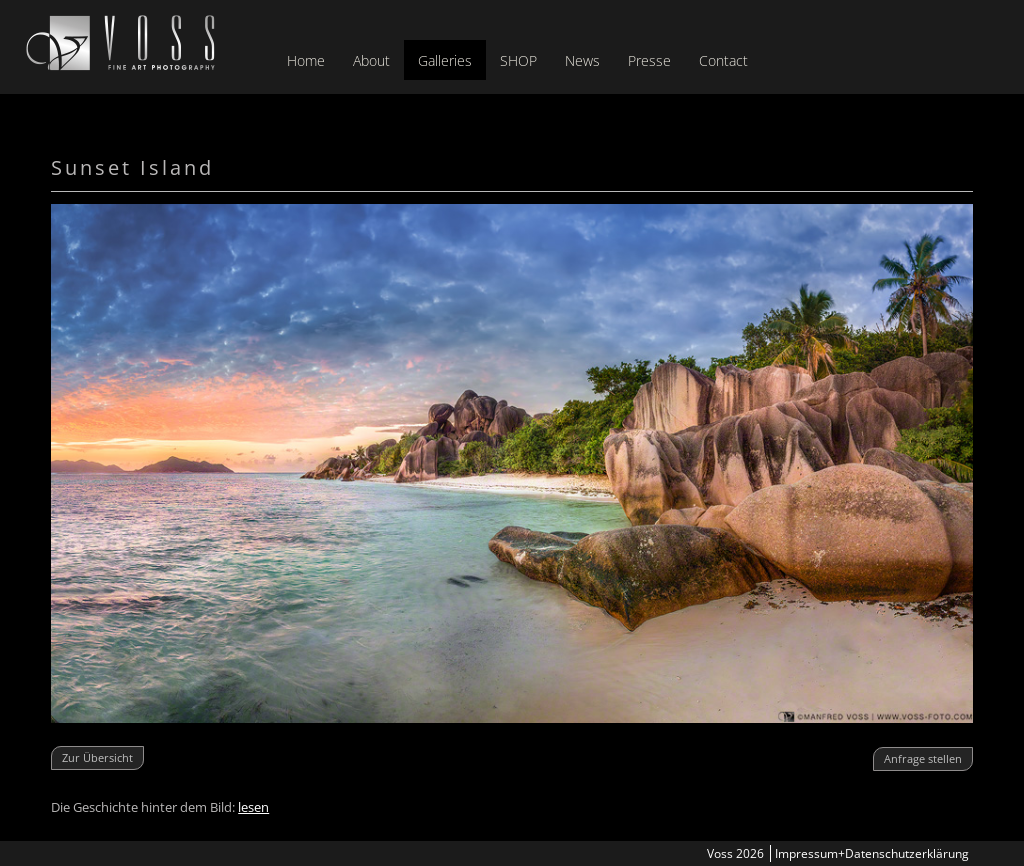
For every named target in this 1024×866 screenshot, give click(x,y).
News (582, 60)
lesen (253, 807)
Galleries (445, 60)
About (371, 60)
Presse (649, 60)
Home (306, 60)
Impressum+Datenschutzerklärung (872, 853)
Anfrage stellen (923, 758)
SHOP (518, 60)
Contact (723, 60)
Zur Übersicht (97, 757)
